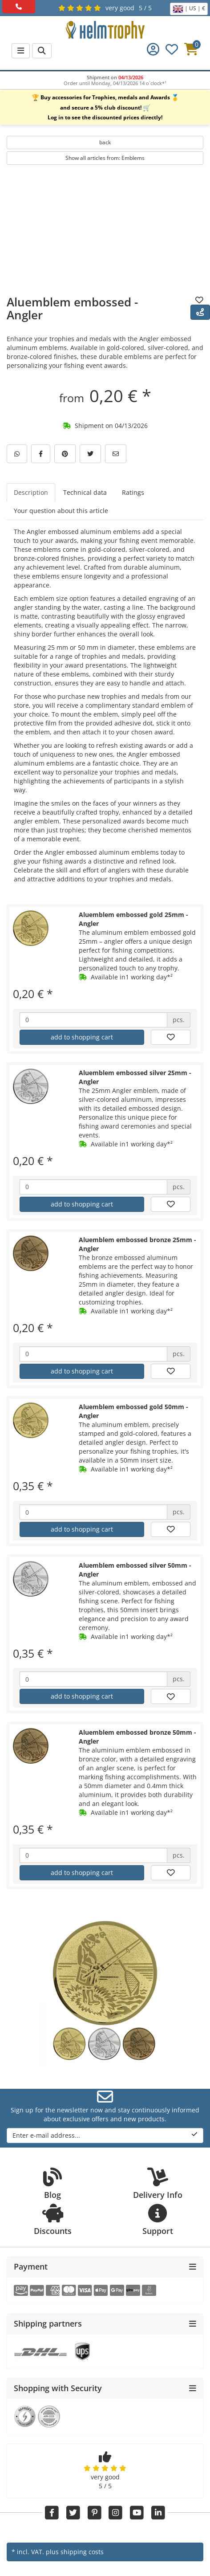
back (105, 142)
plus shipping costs (75, 2551)
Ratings (133, 492)
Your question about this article (61, 510)
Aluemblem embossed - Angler (72, 308)
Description (31, 492)
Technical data (85, 492)
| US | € (189, 9)
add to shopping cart (82, 1037)
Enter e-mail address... (105, 2135)
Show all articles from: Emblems (105, 158)
